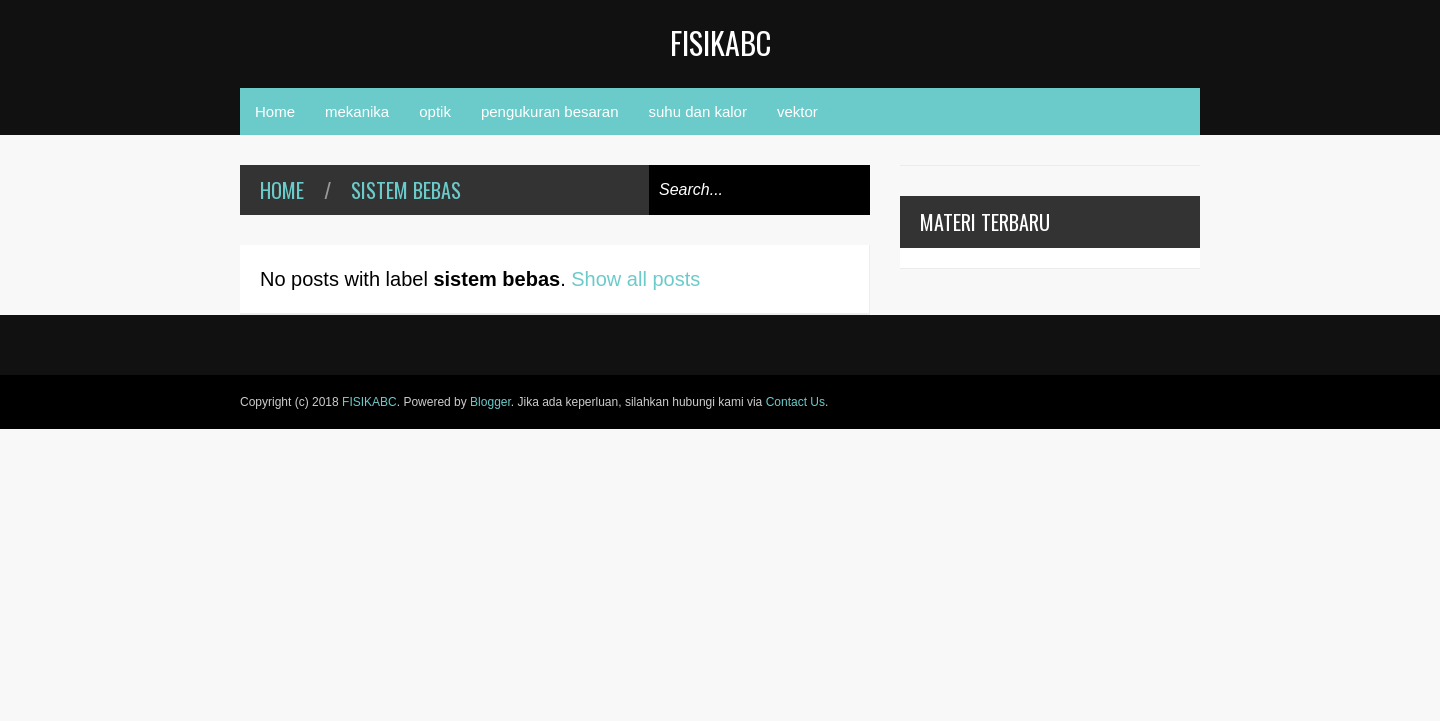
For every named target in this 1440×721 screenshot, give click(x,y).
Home (275, 111)
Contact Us (795, 402)
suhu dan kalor (698, 111)
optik (435, 111)
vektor (797, 111)
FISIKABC (720, 42)
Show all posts (635, 279)
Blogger (490, 402)
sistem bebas (406, 190)
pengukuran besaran (550, 111)
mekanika (357, 111)
